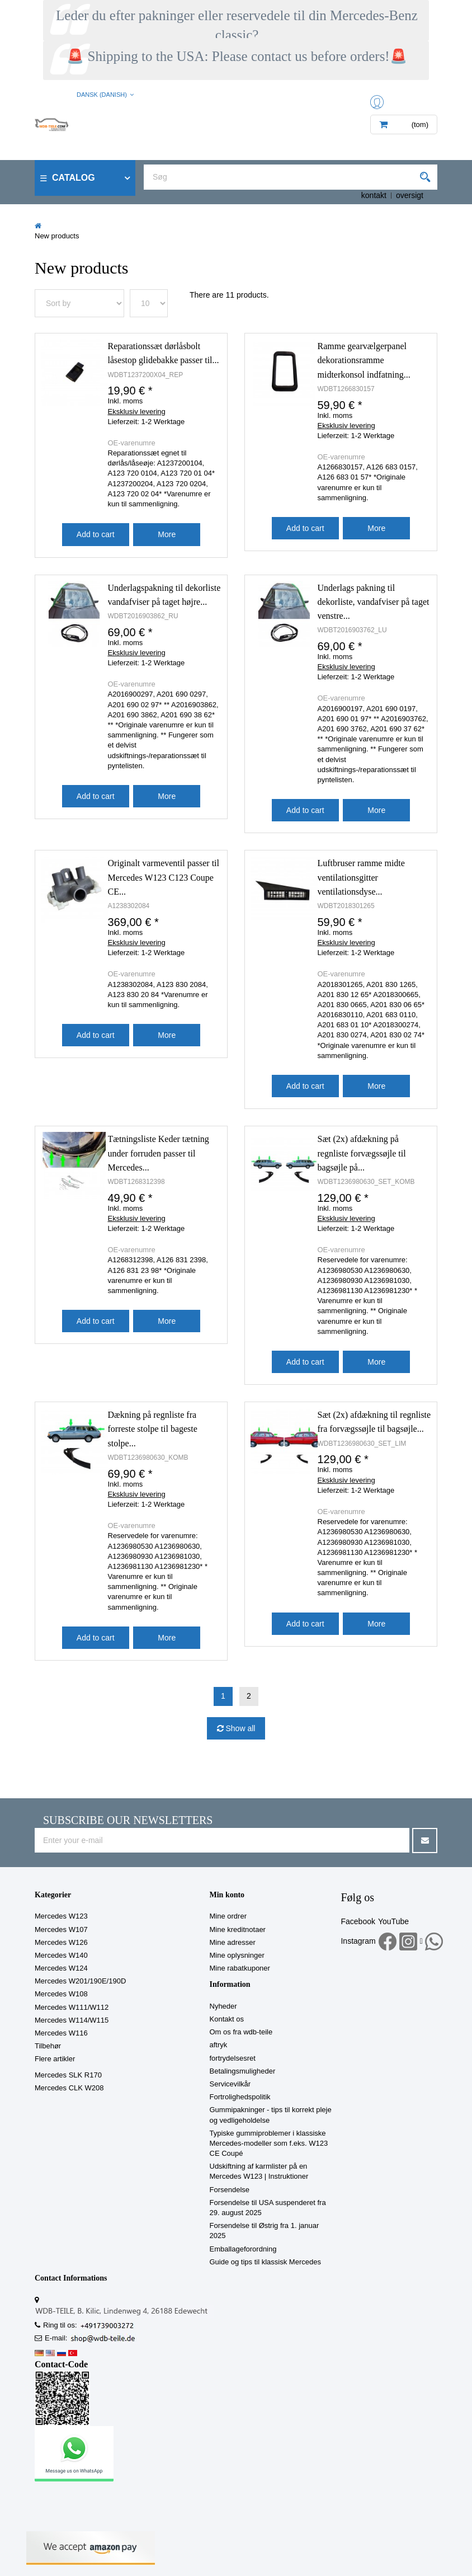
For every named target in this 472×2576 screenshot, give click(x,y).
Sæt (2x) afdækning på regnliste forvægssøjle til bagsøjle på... (362, 1153)
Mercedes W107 (61, 1929)
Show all (240, 1728)
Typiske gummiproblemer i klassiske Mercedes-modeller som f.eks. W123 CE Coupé (269, 2143)
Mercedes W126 (61, 1942)
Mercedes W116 (61, 2033)
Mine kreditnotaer (238, 1929)
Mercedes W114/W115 (71, 2020)
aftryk (219, 2045)
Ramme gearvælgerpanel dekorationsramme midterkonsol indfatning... (364, 360)
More (167, 534)
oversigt (409, 195)
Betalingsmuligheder (243, 2071)
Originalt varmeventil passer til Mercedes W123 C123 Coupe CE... (164, 877)
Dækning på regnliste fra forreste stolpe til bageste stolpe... (152, 1428)
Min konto (227, 1895)
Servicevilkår (230, 2084)
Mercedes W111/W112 (71, 2007)
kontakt (373, 195)
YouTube (393, 1921)
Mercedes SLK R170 (68, 2075)
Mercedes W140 (61, 1955)
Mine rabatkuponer (240, 1968)
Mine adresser (233, 1942)
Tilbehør (48, 2046)
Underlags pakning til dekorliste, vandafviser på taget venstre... (373, 602)
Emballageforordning (243, 2249)
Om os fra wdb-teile (241, 2032)
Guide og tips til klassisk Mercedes (265, 2262)
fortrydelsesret (233, 2058)
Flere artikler (55, 2059)
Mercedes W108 (61, 1994)
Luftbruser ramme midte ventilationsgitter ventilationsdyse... (361, 877)
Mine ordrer (228, 1916)
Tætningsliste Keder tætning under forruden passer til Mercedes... (158, 1153)
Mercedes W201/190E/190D (80, 1981)
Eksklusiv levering (137, 411)
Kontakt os (227, 2019)
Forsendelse (230, 2189)
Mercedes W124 (61, 1968)
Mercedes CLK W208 (69, 2088)
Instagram (358, 1940)
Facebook (358, 1921)
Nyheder (223, 2006)
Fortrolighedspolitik (240, 2097)
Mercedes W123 (61, 1916)
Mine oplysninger (237, 1955)
